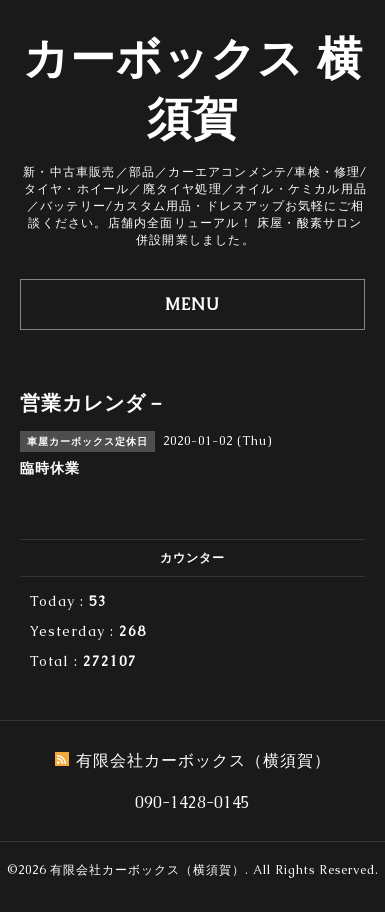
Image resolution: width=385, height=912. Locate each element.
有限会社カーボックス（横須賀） (147, 870)
